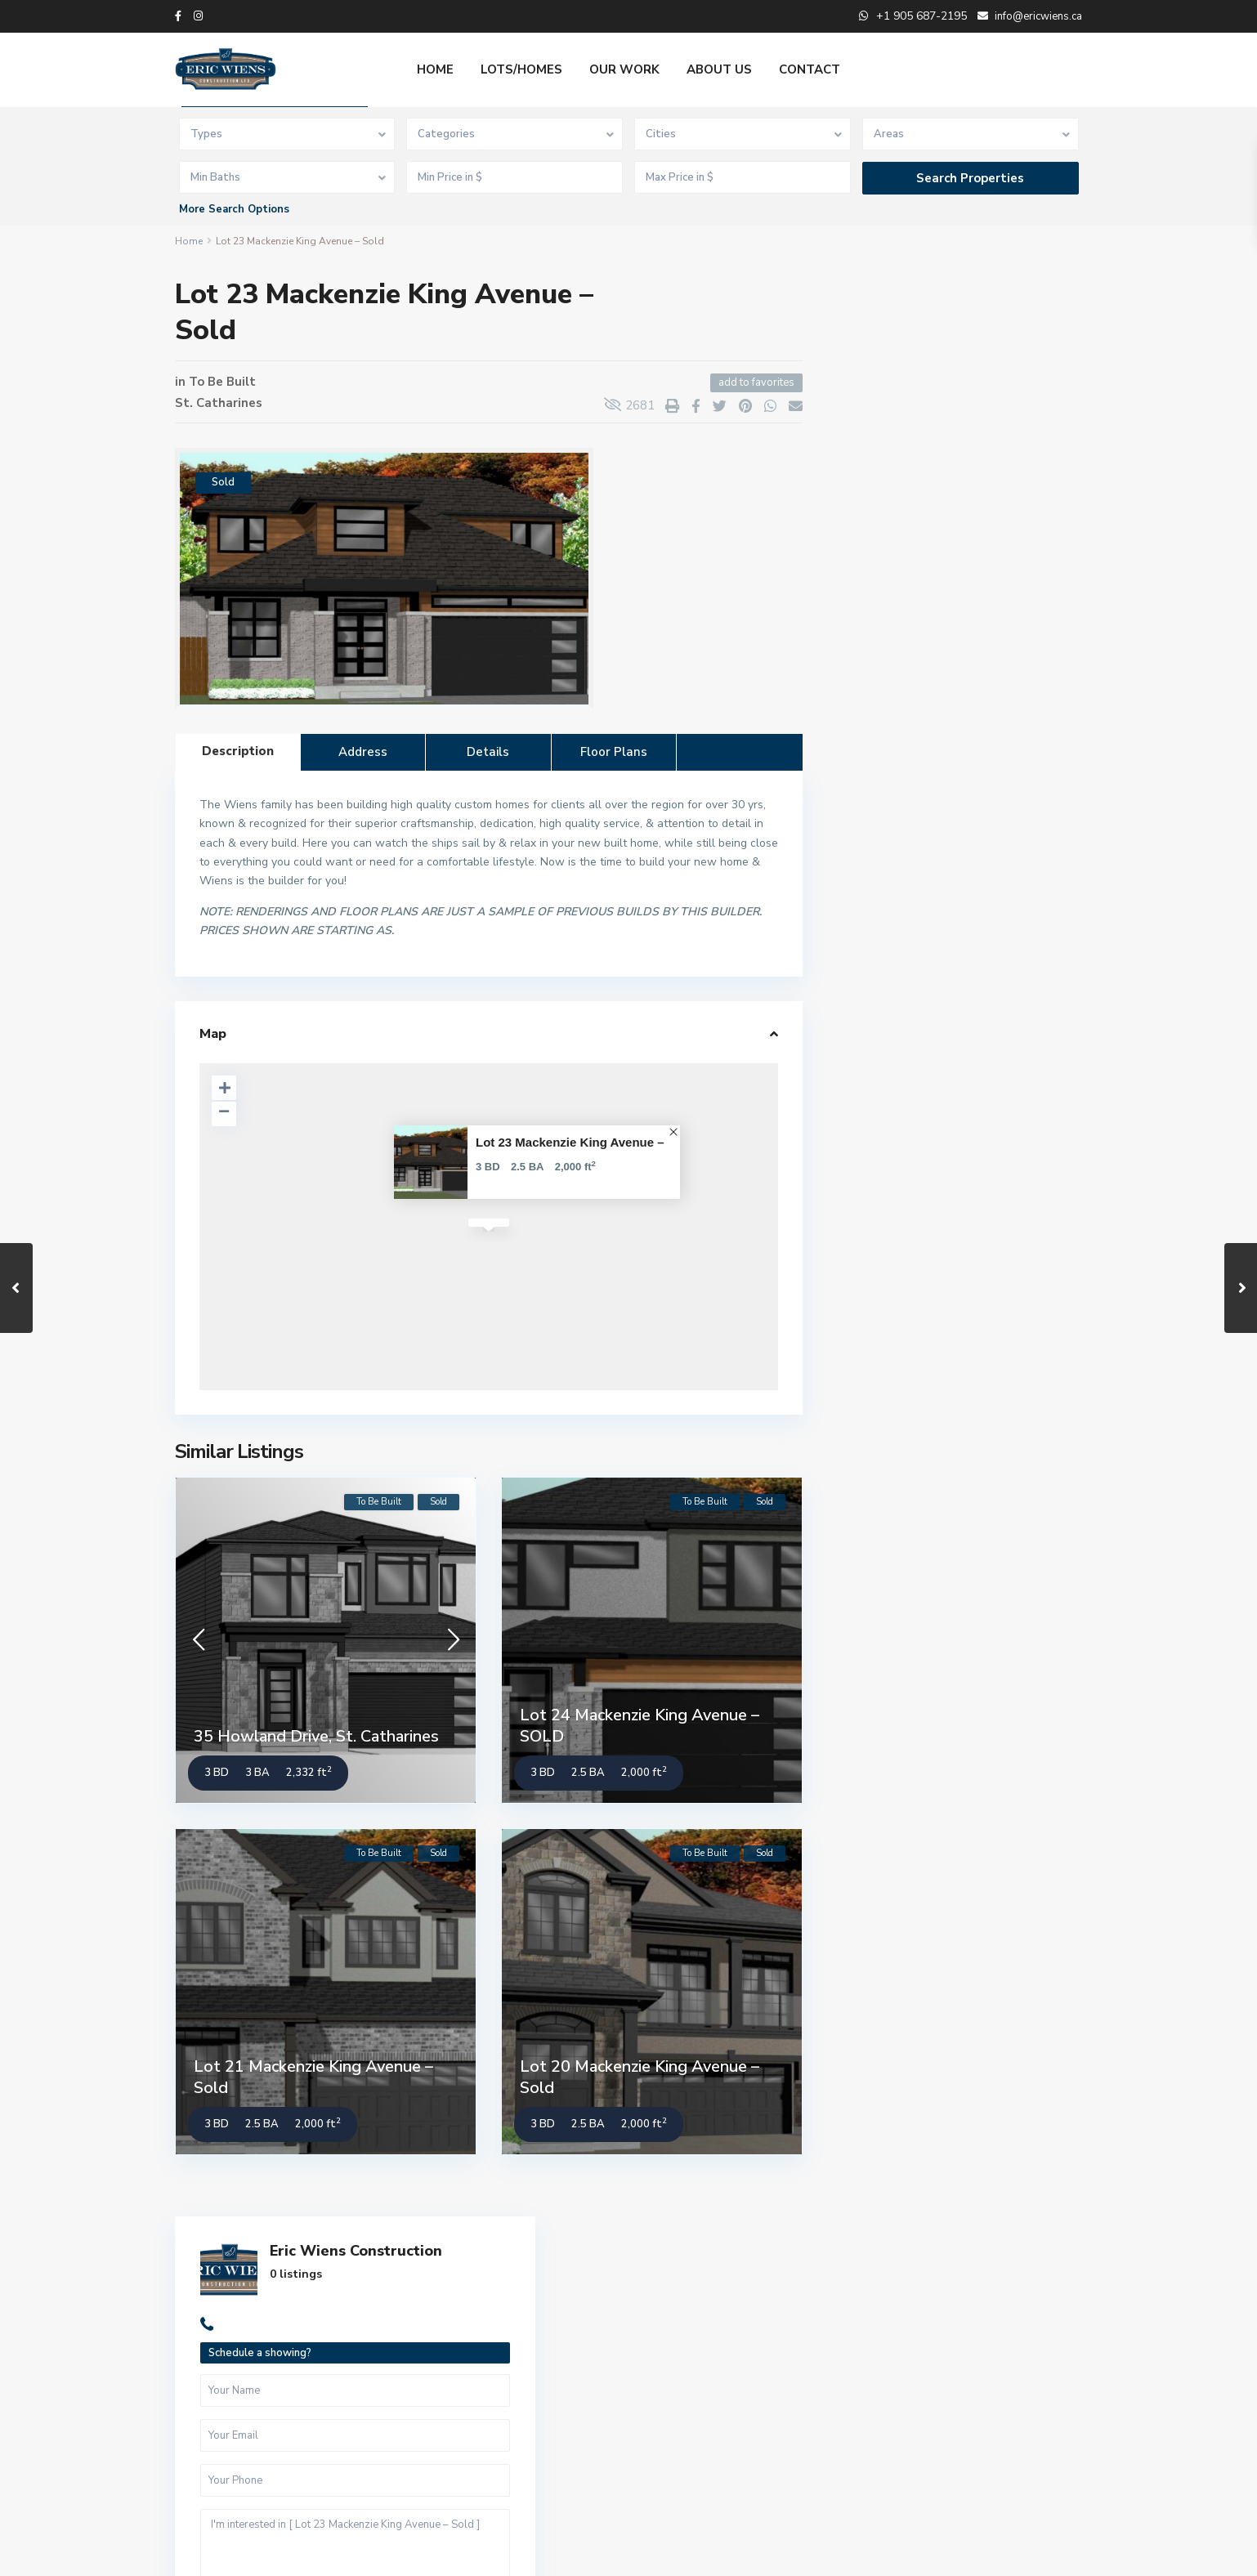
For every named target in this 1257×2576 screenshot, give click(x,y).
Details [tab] (488, 752)
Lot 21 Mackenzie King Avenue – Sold (313, 2077)
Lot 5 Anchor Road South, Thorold (999, 1028)
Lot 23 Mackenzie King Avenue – (570, 1142)
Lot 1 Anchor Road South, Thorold (999, 1096)
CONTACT (809, 69)
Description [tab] (238, 751)
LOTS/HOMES (521, 69)
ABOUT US (719, 69)
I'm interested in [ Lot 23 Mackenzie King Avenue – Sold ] (954, 638)
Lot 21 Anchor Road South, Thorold (985, 969)
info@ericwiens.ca (474, 2391)
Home (189, 241)
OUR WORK (624, 69)
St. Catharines (218, 403)
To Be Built (222, 381)
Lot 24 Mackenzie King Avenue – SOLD (639, 1725)
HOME (435, 69)
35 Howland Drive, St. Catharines (316, 1736)
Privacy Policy (1047, 2551)
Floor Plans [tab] (613, 752)
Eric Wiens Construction (968, 320)
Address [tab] (362, 752)
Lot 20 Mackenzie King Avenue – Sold (639, 2077)
